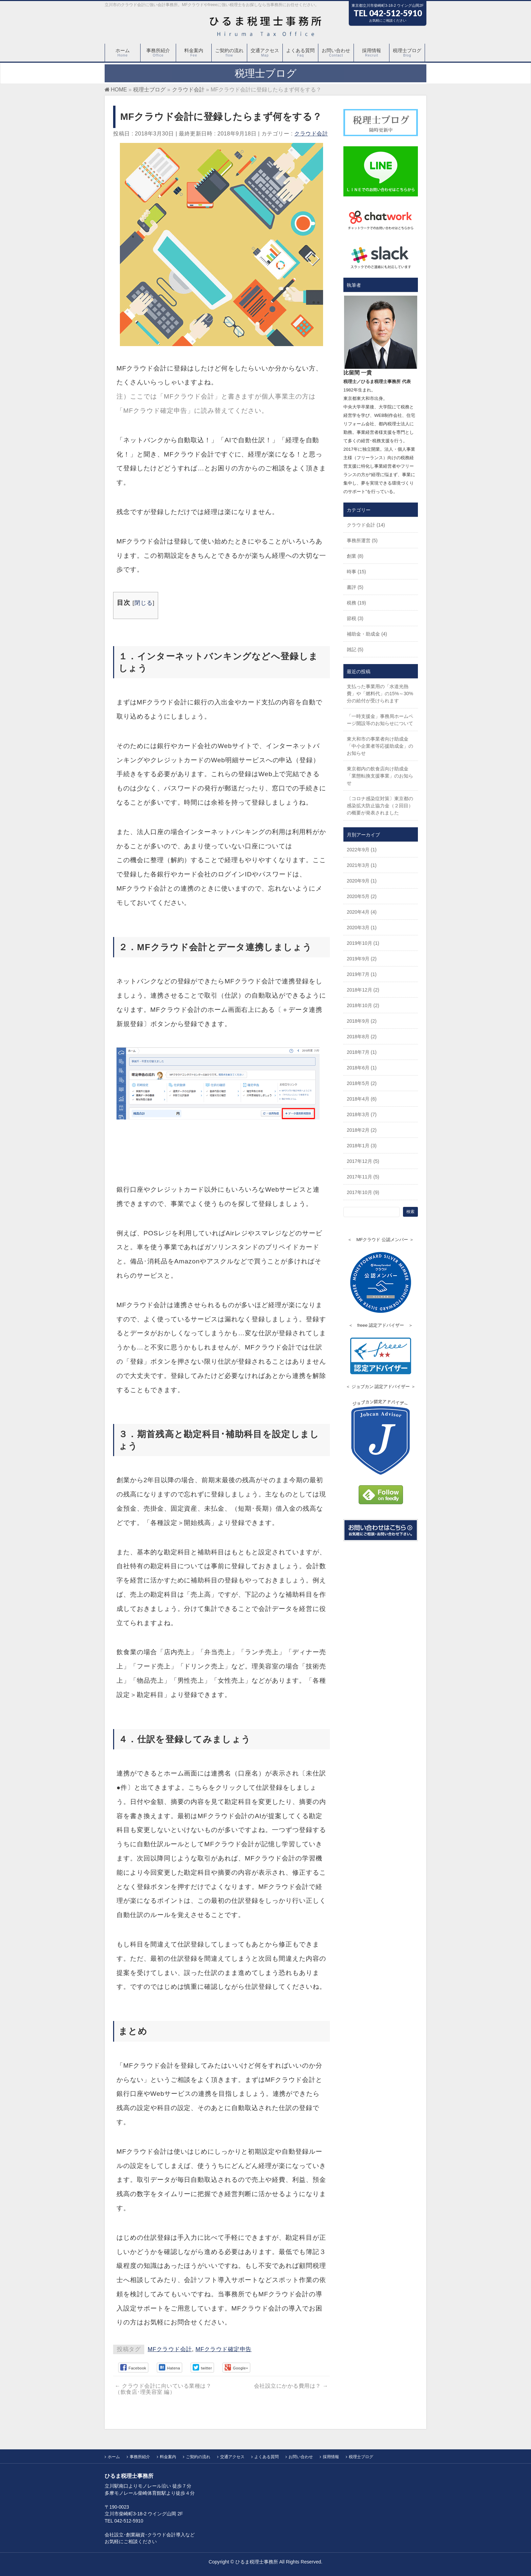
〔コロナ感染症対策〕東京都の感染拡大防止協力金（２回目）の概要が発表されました (380, 805)
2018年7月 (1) (362, 1052)
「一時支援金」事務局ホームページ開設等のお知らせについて (380, 720)
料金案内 (168, 2456)
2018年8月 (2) (362, 1036)
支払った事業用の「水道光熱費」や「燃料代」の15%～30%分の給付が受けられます (380, 693)
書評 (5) (355, 587)
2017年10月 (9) (363, 1192)
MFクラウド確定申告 (223, 2349)
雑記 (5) (355, 649)
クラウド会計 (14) (366, 525)
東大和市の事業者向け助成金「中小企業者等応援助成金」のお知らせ (380, 746)
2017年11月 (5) (363, 1176)
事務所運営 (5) (362, 540)
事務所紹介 (140, 2456)
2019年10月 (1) (363, 943)
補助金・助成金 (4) (367, 634)
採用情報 (331, 2456)
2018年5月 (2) (362, 1083)
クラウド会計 (311, 133)
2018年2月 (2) (362, 1130)
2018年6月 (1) (362, 1067)
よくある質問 (266, 2456)
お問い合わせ (301, 2456)
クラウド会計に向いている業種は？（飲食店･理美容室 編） (163, 2389)
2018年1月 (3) (362, 1145)
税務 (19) (356, 602)
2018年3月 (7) (362, 1114)
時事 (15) (356, 571)
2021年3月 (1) (362, 865)
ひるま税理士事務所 (256, 2561)
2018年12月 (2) (363, 990)
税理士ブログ (361, 2456)
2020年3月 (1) (362, 927)
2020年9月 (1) (362, 880)
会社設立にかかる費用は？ (291, 2386)
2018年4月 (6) (362, 1099)
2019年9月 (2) (362, 958)
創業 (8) (355, 556)
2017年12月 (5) (363, 1161)
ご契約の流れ (198, 2456)
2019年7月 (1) (362, 974)
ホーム (114, 2456)
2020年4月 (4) (362, 912)
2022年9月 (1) (362, 849)
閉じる (143, 603)
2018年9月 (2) (362, 1021)
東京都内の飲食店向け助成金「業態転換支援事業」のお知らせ (380, 776)
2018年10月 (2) (363, 1005)
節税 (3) (355, 618)
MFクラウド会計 (170, 2349)
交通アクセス (232, 2456)
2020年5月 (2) (362, 896)
